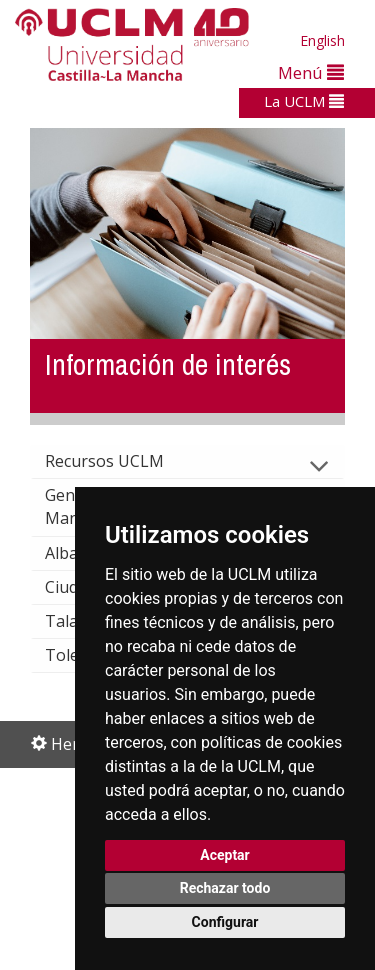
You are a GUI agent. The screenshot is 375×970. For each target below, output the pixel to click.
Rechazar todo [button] (225, 888)
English (322, 40)
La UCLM (304, 101)
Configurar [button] (225, 922)
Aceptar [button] (225, 855)
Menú (311, 72)
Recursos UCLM (120, 461)
